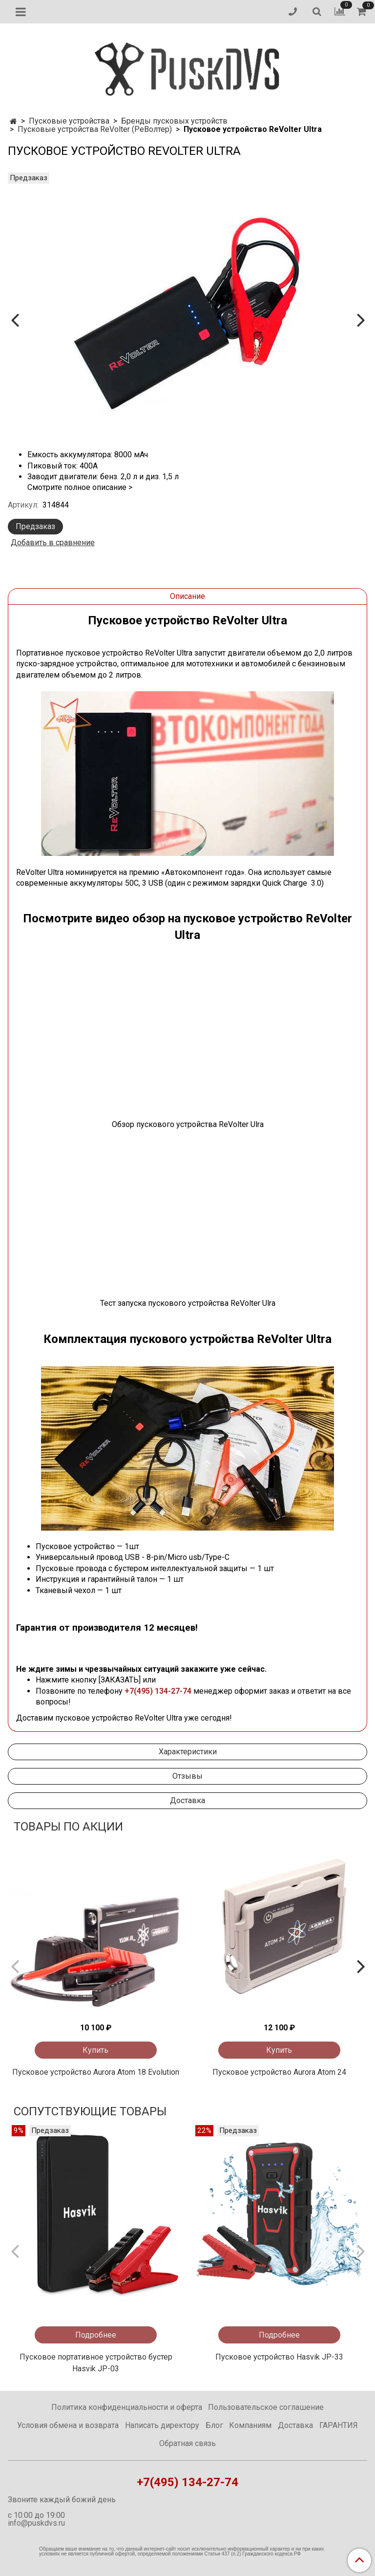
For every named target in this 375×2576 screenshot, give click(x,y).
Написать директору (162, 2425)
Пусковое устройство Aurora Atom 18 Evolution (95, 2072)
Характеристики (188, 1751)
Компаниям (250, 2425)
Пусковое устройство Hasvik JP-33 (279, 2357)
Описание (187, 596)
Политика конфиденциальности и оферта (126, 2407)
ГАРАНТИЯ (338, 2425)
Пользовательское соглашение (266, 2407)
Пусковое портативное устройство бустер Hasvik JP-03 (96, 2362)
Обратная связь (187, 2443)
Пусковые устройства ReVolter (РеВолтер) (95, 129)
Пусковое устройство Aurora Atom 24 (279, 2072)
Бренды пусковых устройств (174, 121)
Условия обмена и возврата (68, 2425)
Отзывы (187, 1776)
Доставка (187, 1800)
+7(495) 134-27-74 (158, 1691)
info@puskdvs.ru (36, 2523)
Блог (214, 2425)
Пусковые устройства (69, 121)
